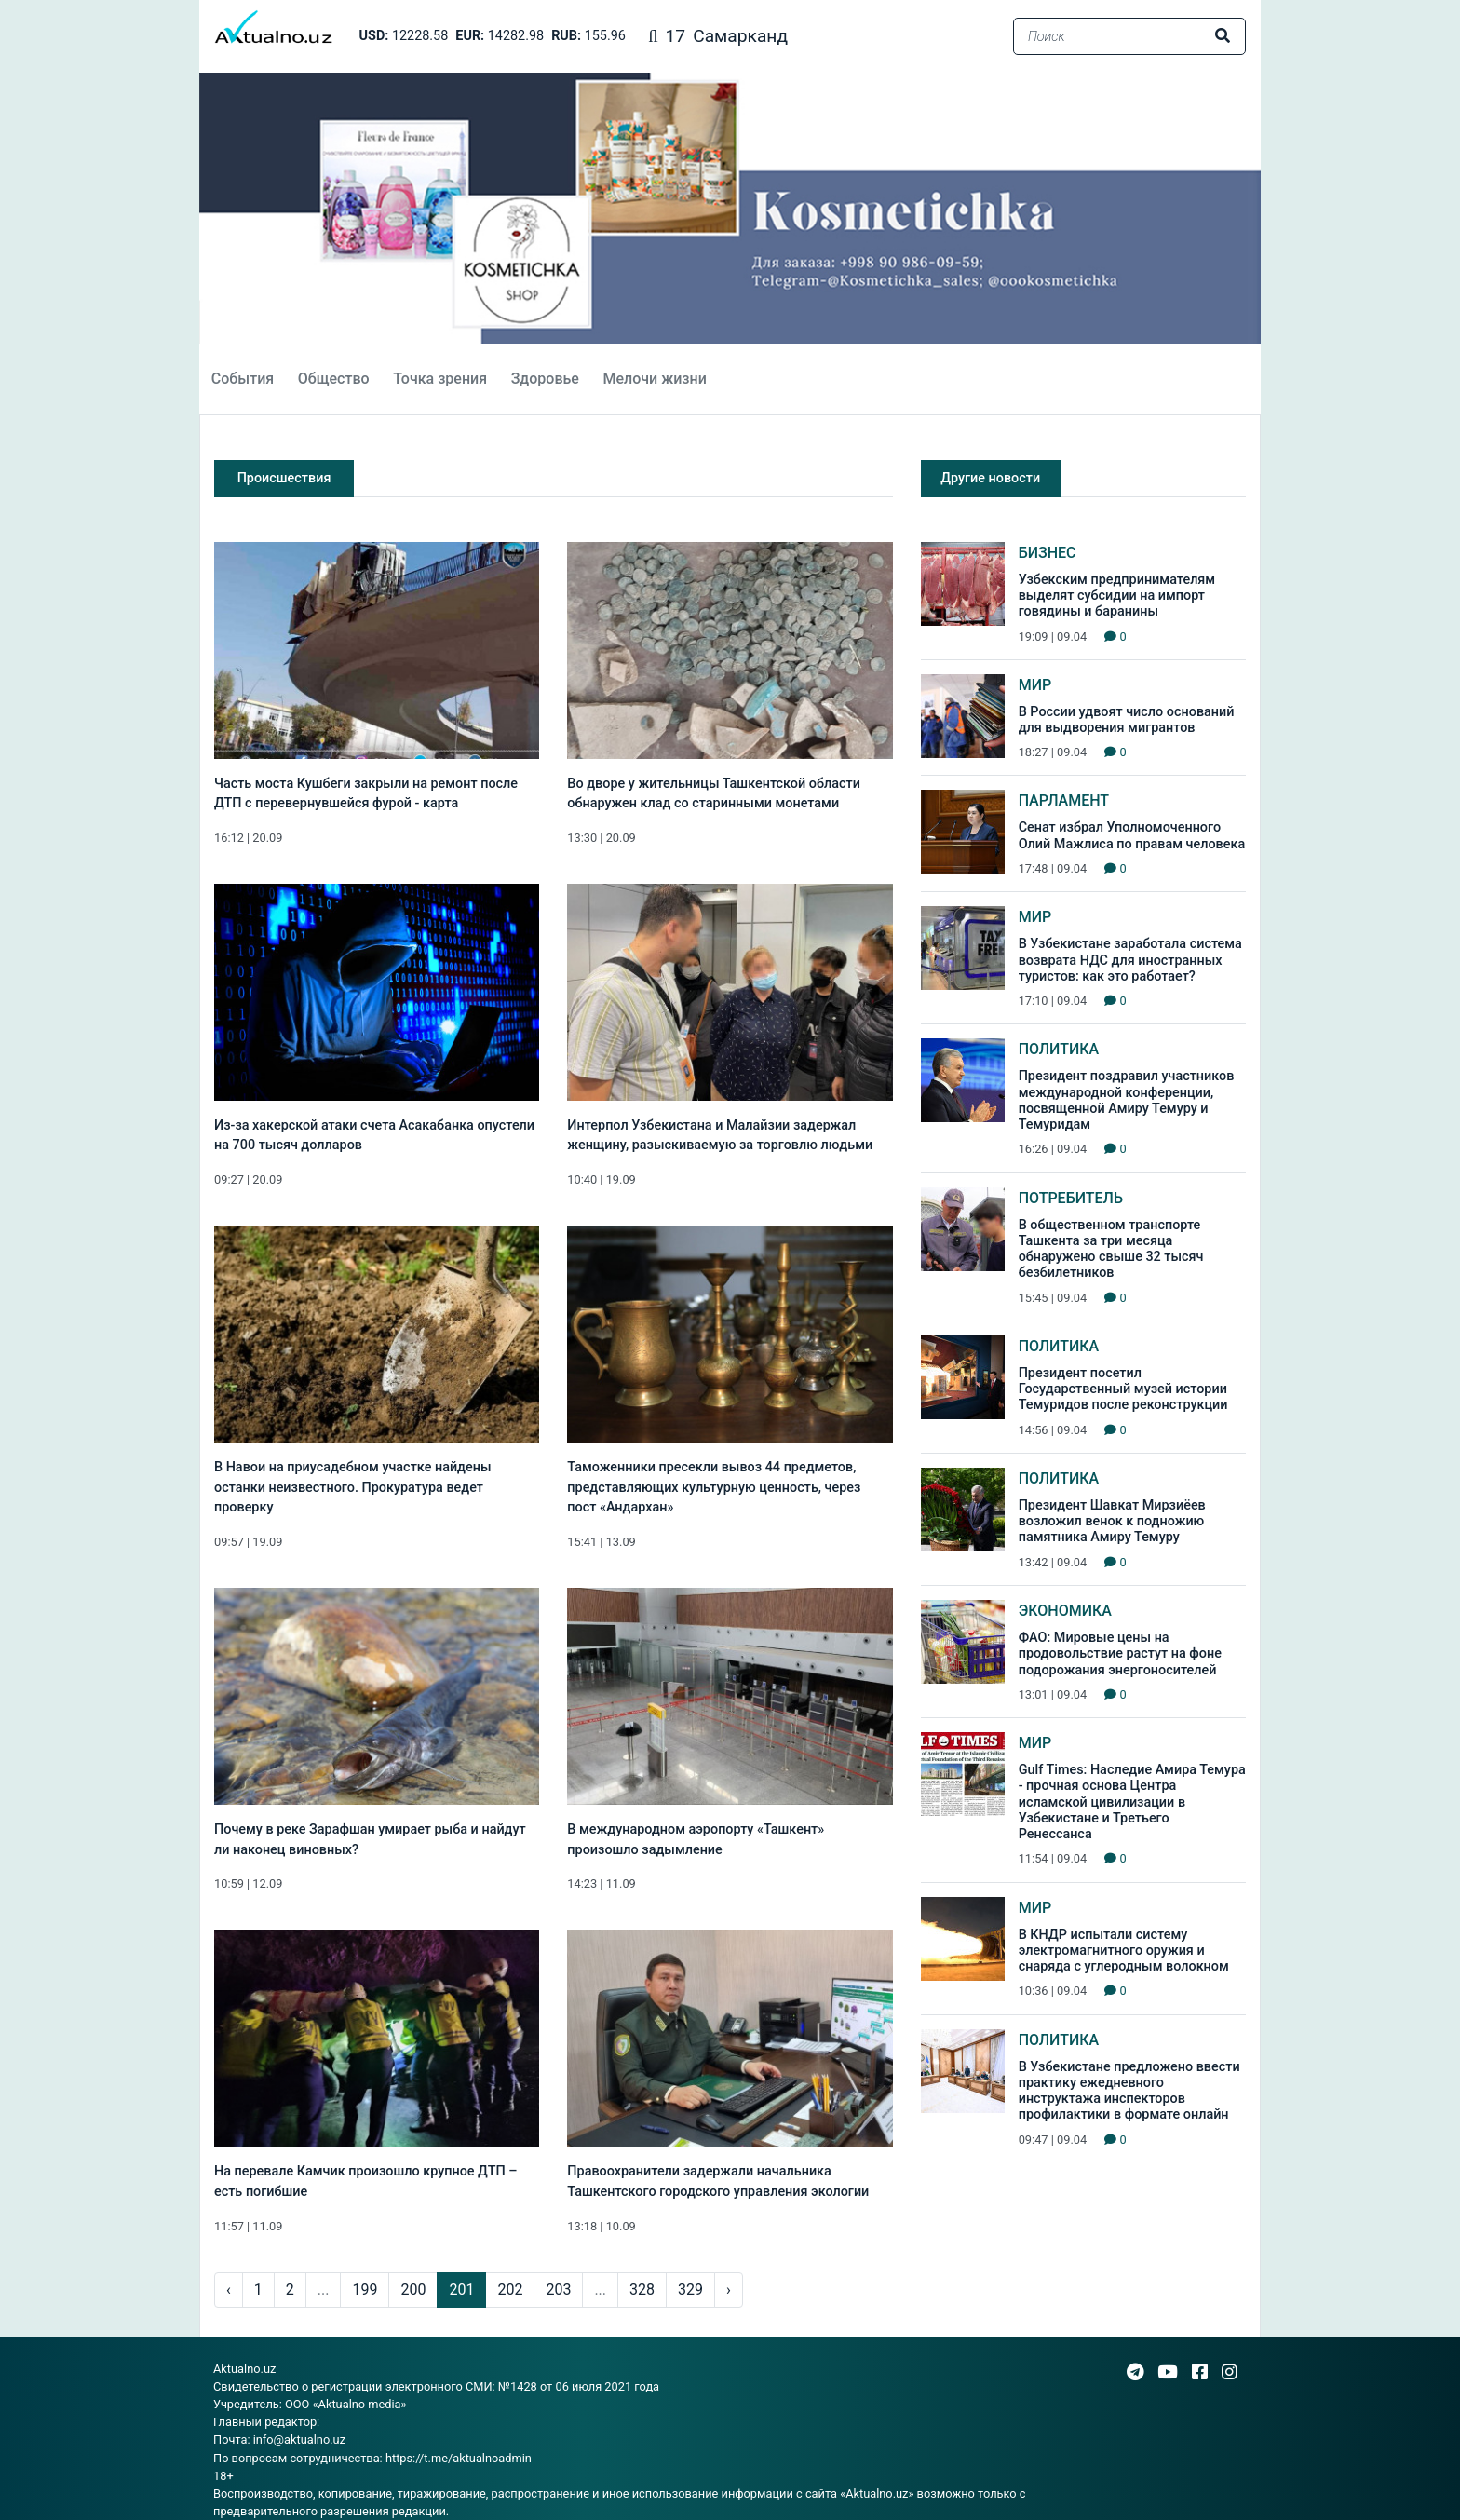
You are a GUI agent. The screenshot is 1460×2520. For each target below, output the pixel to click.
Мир (1035, 685)
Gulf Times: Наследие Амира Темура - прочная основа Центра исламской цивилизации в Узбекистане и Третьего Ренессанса (1132, 1802)
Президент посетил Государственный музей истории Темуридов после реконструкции (1123, 1389)
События (242, 378)
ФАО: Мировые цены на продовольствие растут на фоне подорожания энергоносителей (1120, 1654)
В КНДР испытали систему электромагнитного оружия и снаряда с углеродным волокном (1124, 1951)
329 (690, 2289)
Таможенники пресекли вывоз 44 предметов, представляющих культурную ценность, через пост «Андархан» (713, 1487)
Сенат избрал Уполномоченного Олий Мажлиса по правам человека (1132, 835)
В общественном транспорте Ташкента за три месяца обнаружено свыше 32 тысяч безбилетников (1111, 1249)
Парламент (1064, 800)
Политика (1059, 1049)
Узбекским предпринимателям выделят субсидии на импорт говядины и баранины (1117, 596)
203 (558, 2289)
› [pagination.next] (728, 2289)
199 (364, 2289)
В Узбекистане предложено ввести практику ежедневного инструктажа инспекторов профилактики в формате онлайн (1129, 2091)
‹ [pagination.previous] (228, 2289)
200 (413, 2289)
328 (642, 2289)
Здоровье (545, 378)
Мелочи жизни (654, 378)
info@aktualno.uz (299, 2439)
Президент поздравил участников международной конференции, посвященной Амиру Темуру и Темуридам (1127, 1100)
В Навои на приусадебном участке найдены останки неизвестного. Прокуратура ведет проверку (353, 1487)
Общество (334, 378)
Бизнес (1047, 553)
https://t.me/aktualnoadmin (458, 2458)
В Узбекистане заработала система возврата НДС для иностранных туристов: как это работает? (1130, 960)
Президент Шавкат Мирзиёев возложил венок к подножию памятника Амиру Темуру (1112, 1521)
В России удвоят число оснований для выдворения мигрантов (1127, 720)
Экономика (1065, 1610)
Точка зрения (440, 378)
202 (509, 2289)
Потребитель (1071, 1198)
